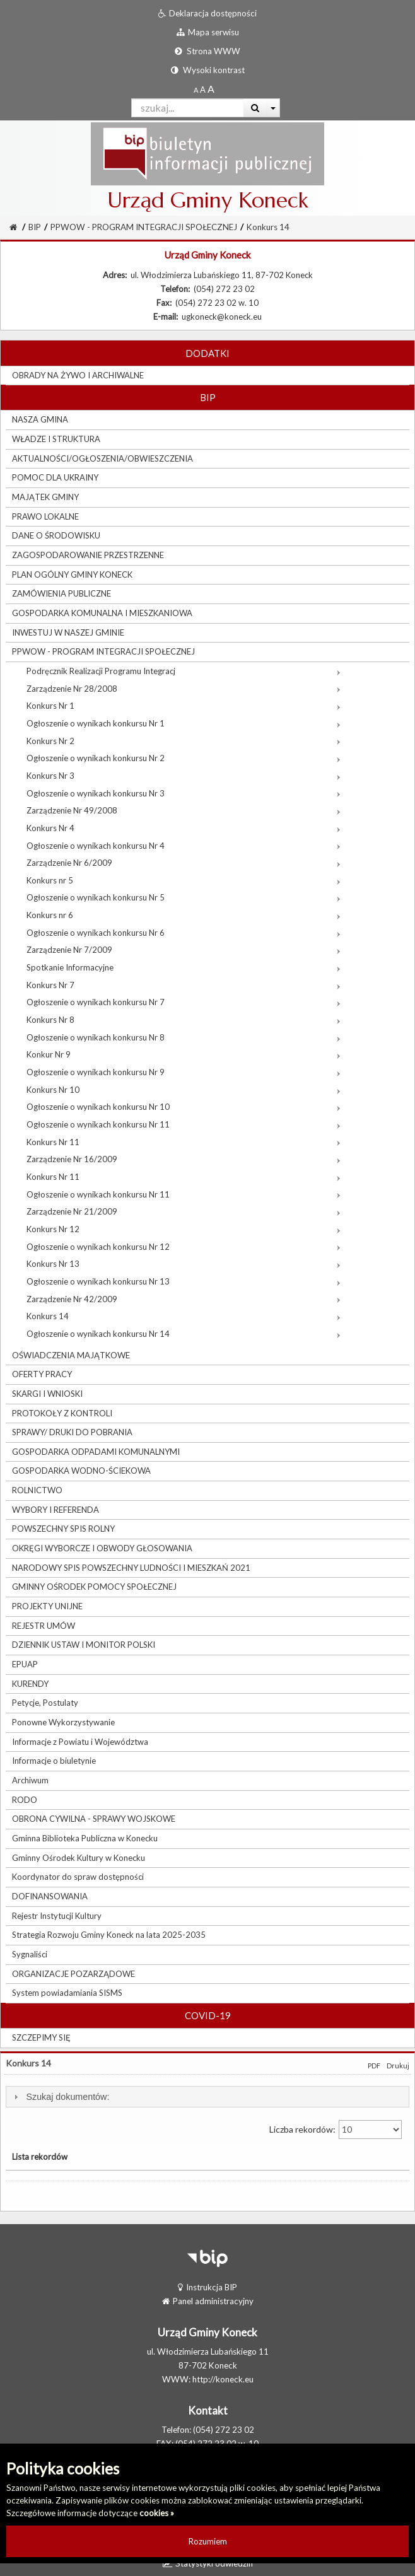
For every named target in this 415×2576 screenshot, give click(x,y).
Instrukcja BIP (207, 2287)
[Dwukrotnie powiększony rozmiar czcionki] (211, 90)
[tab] (207, 2097)
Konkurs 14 (268, 227)
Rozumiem (208, 2541)
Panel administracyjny (208, 2301)
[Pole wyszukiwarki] (187, 107)
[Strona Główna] (13, 227)
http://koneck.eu (223, 2379)
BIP (34, 227)
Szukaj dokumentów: (67, 2097)
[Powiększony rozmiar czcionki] (203, 90)
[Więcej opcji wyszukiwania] (273, 107)
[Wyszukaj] (255, 107)
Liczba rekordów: (335, 2129)
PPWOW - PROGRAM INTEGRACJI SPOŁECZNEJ (143, 227)
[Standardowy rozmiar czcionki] (196, 90)
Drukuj (398, 2065)
